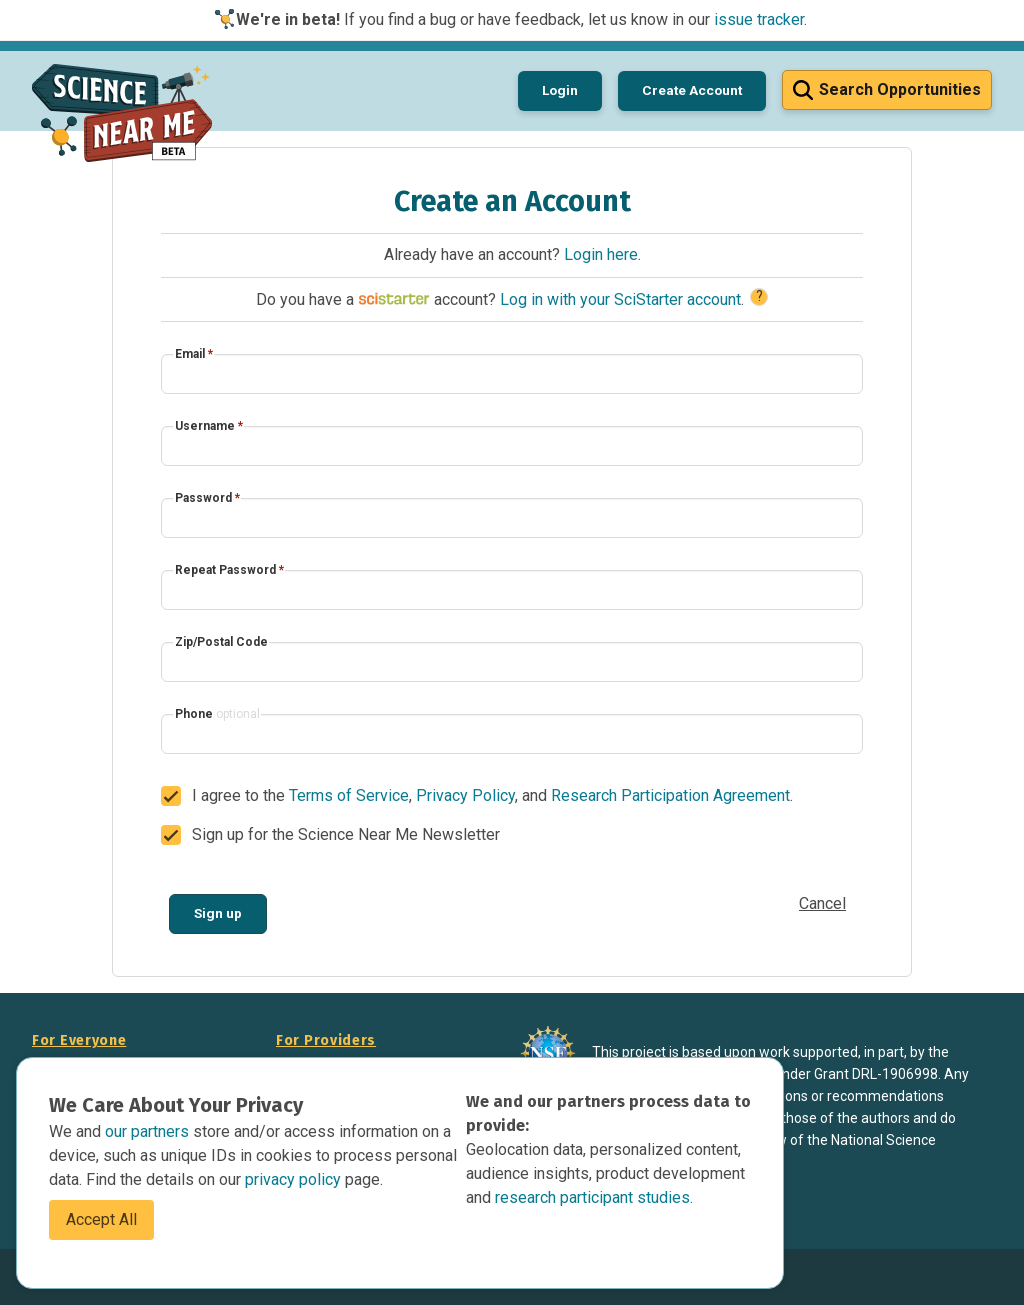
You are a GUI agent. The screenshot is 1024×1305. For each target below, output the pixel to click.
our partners (149, 1131)
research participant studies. (594, 1197)
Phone (217, 714)
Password (207, 498)
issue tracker (759, 19)
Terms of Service (349, 795)
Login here (601, 254)
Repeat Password (229, 570)
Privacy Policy (465, 795)
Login (560, 90)
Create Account (692, 90)
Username (209, 426)
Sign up (218, 913)
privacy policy (295, 1179)
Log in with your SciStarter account (620, 299)
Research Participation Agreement (670, 795)
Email (194, 354)
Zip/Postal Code (221, 642)
